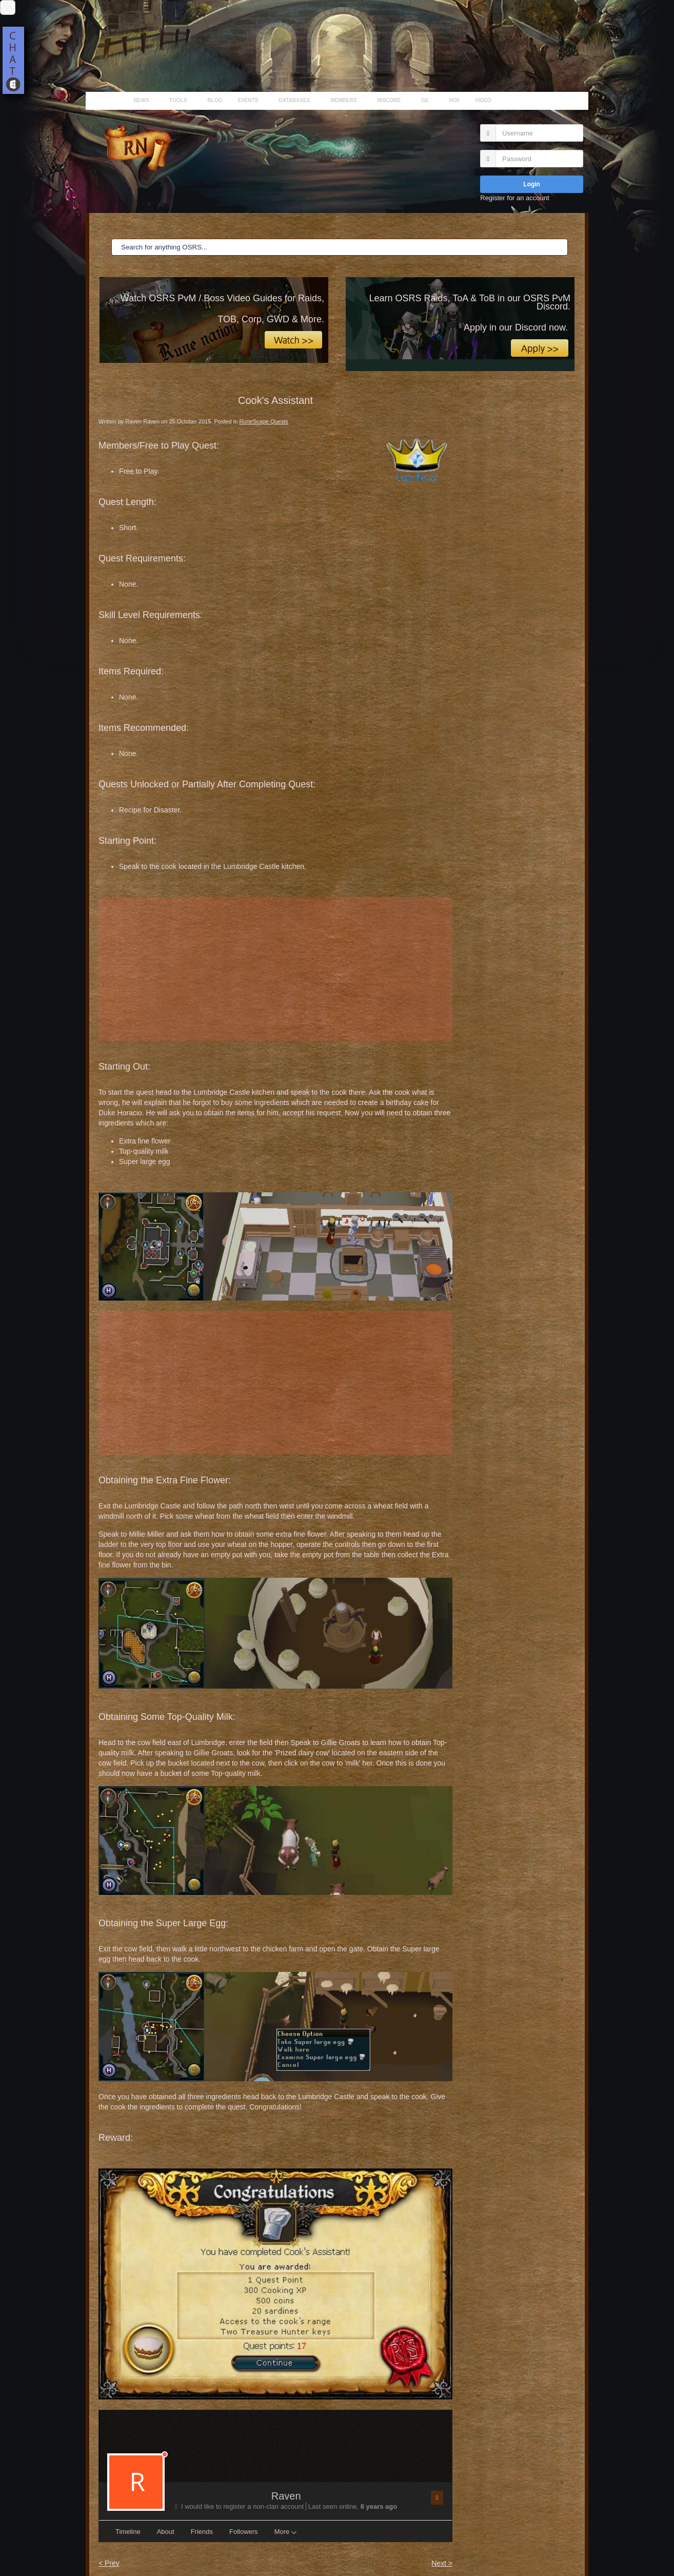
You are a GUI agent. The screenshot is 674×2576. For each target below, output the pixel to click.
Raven (286, 2496)
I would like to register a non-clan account (240, 2506)
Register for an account (514, 198)
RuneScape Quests (263, 421)
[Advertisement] (275, 969)
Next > (441, 2563)
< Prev (109, 2563)
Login (531, 184)
